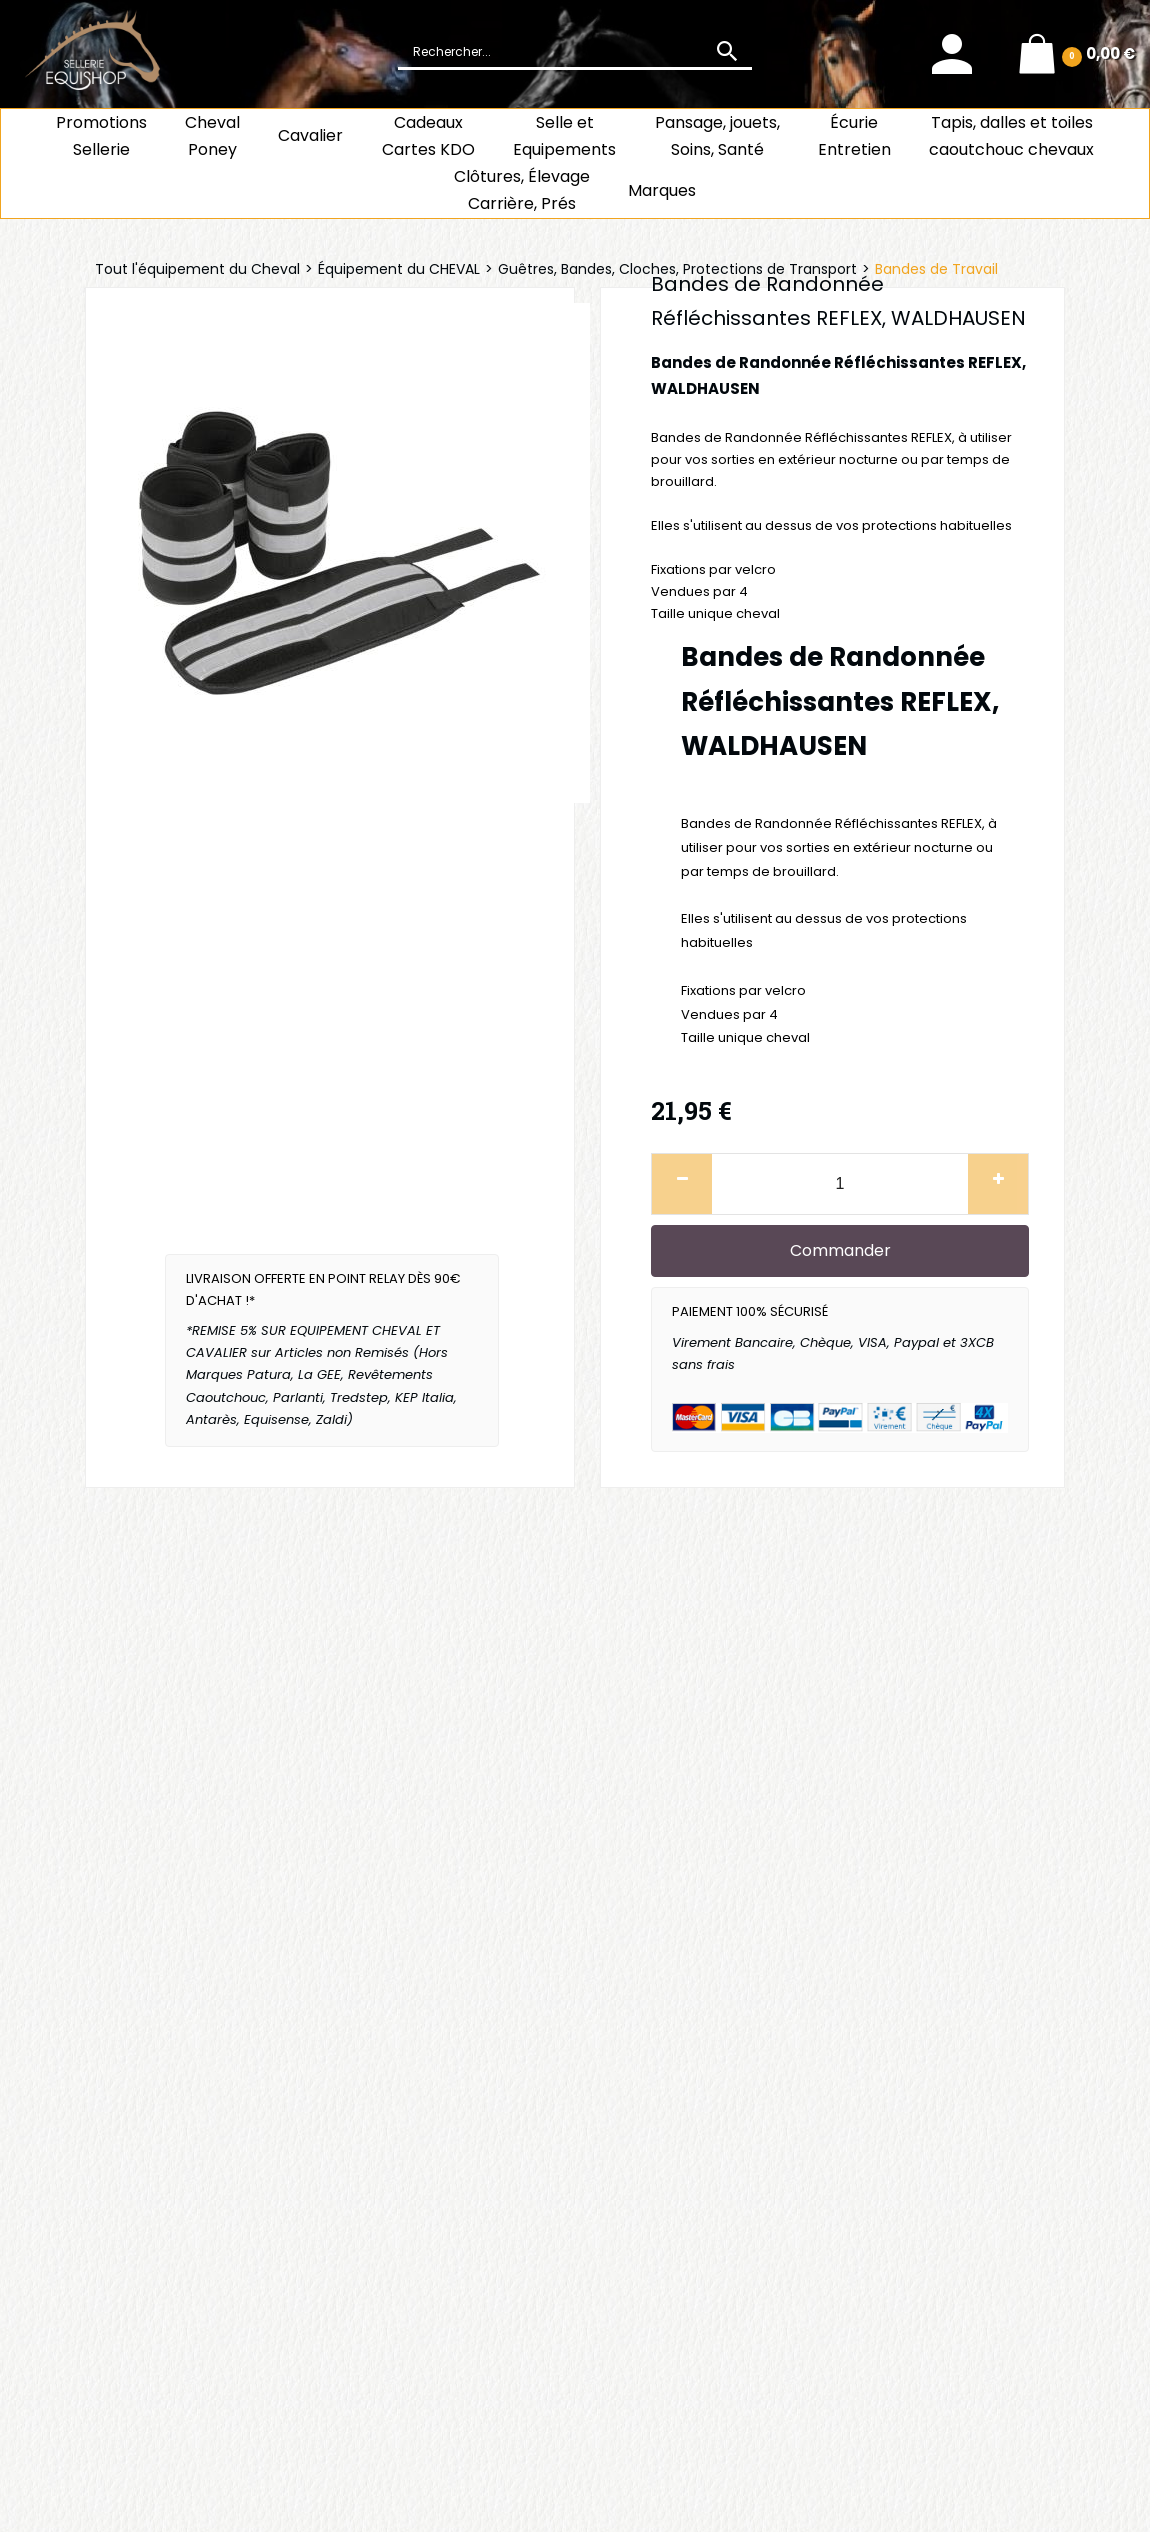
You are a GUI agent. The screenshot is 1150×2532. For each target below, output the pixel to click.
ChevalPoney (212, 136)
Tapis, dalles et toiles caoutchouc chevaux (1011, 136)
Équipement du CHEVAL (399, 269)
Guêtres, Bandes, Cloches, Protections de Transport (677, 269)
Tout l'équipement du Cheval (197, 269)
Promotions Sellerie (101, 136)
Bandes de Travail (936, 269)
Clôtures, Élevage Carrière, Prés (522, 190)
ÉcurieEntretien (854, 136)
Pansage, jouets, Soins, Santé (717, 136)
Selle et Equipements (564, 136)
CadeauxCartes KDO (428, 136)
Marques (662, 190)
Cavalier (310, 135)
